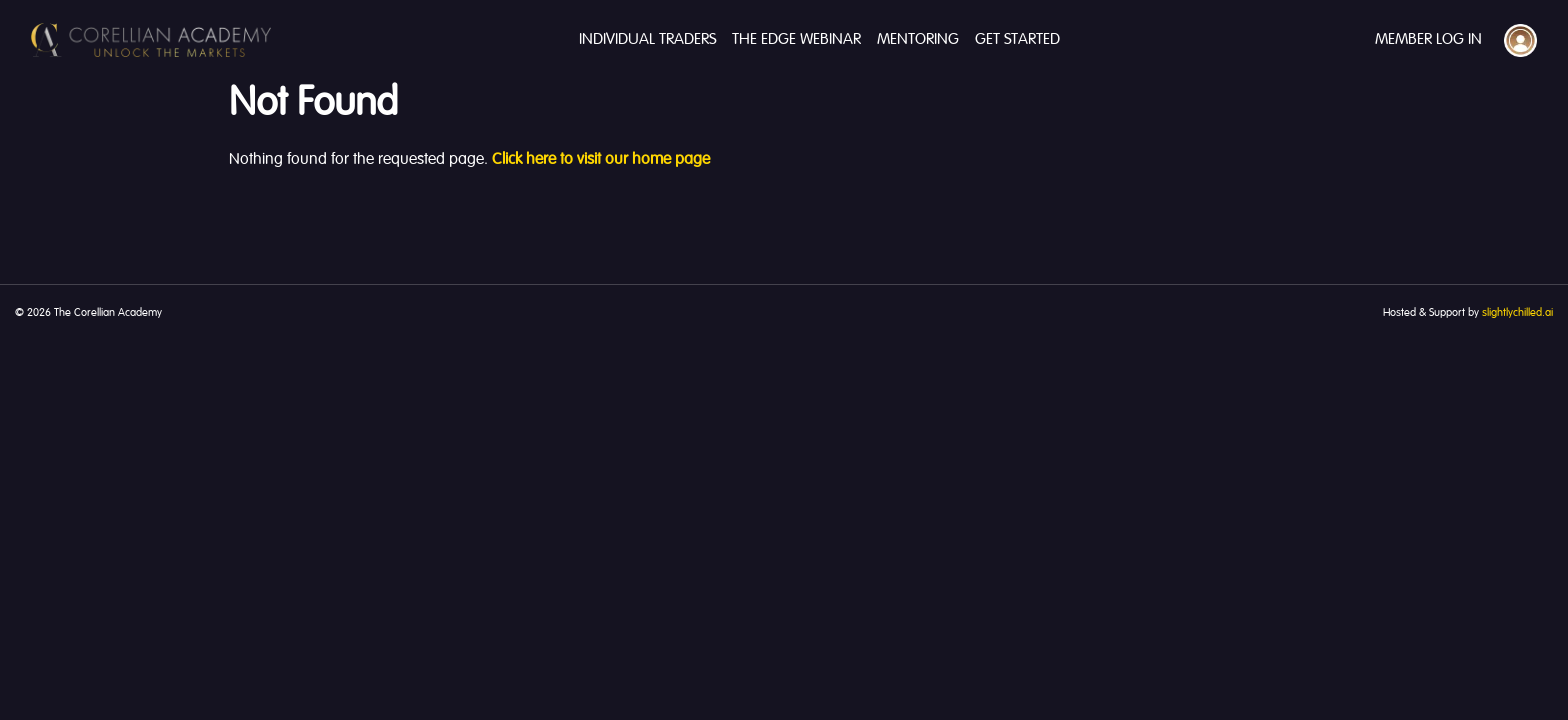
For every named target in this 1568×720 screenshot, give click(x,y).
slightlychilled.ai (1517, 313)
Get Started (1017, 40)
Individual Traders (647, 40)
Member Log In (1428, 40)
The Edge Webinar (796, 40)
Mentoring (918, 40)
